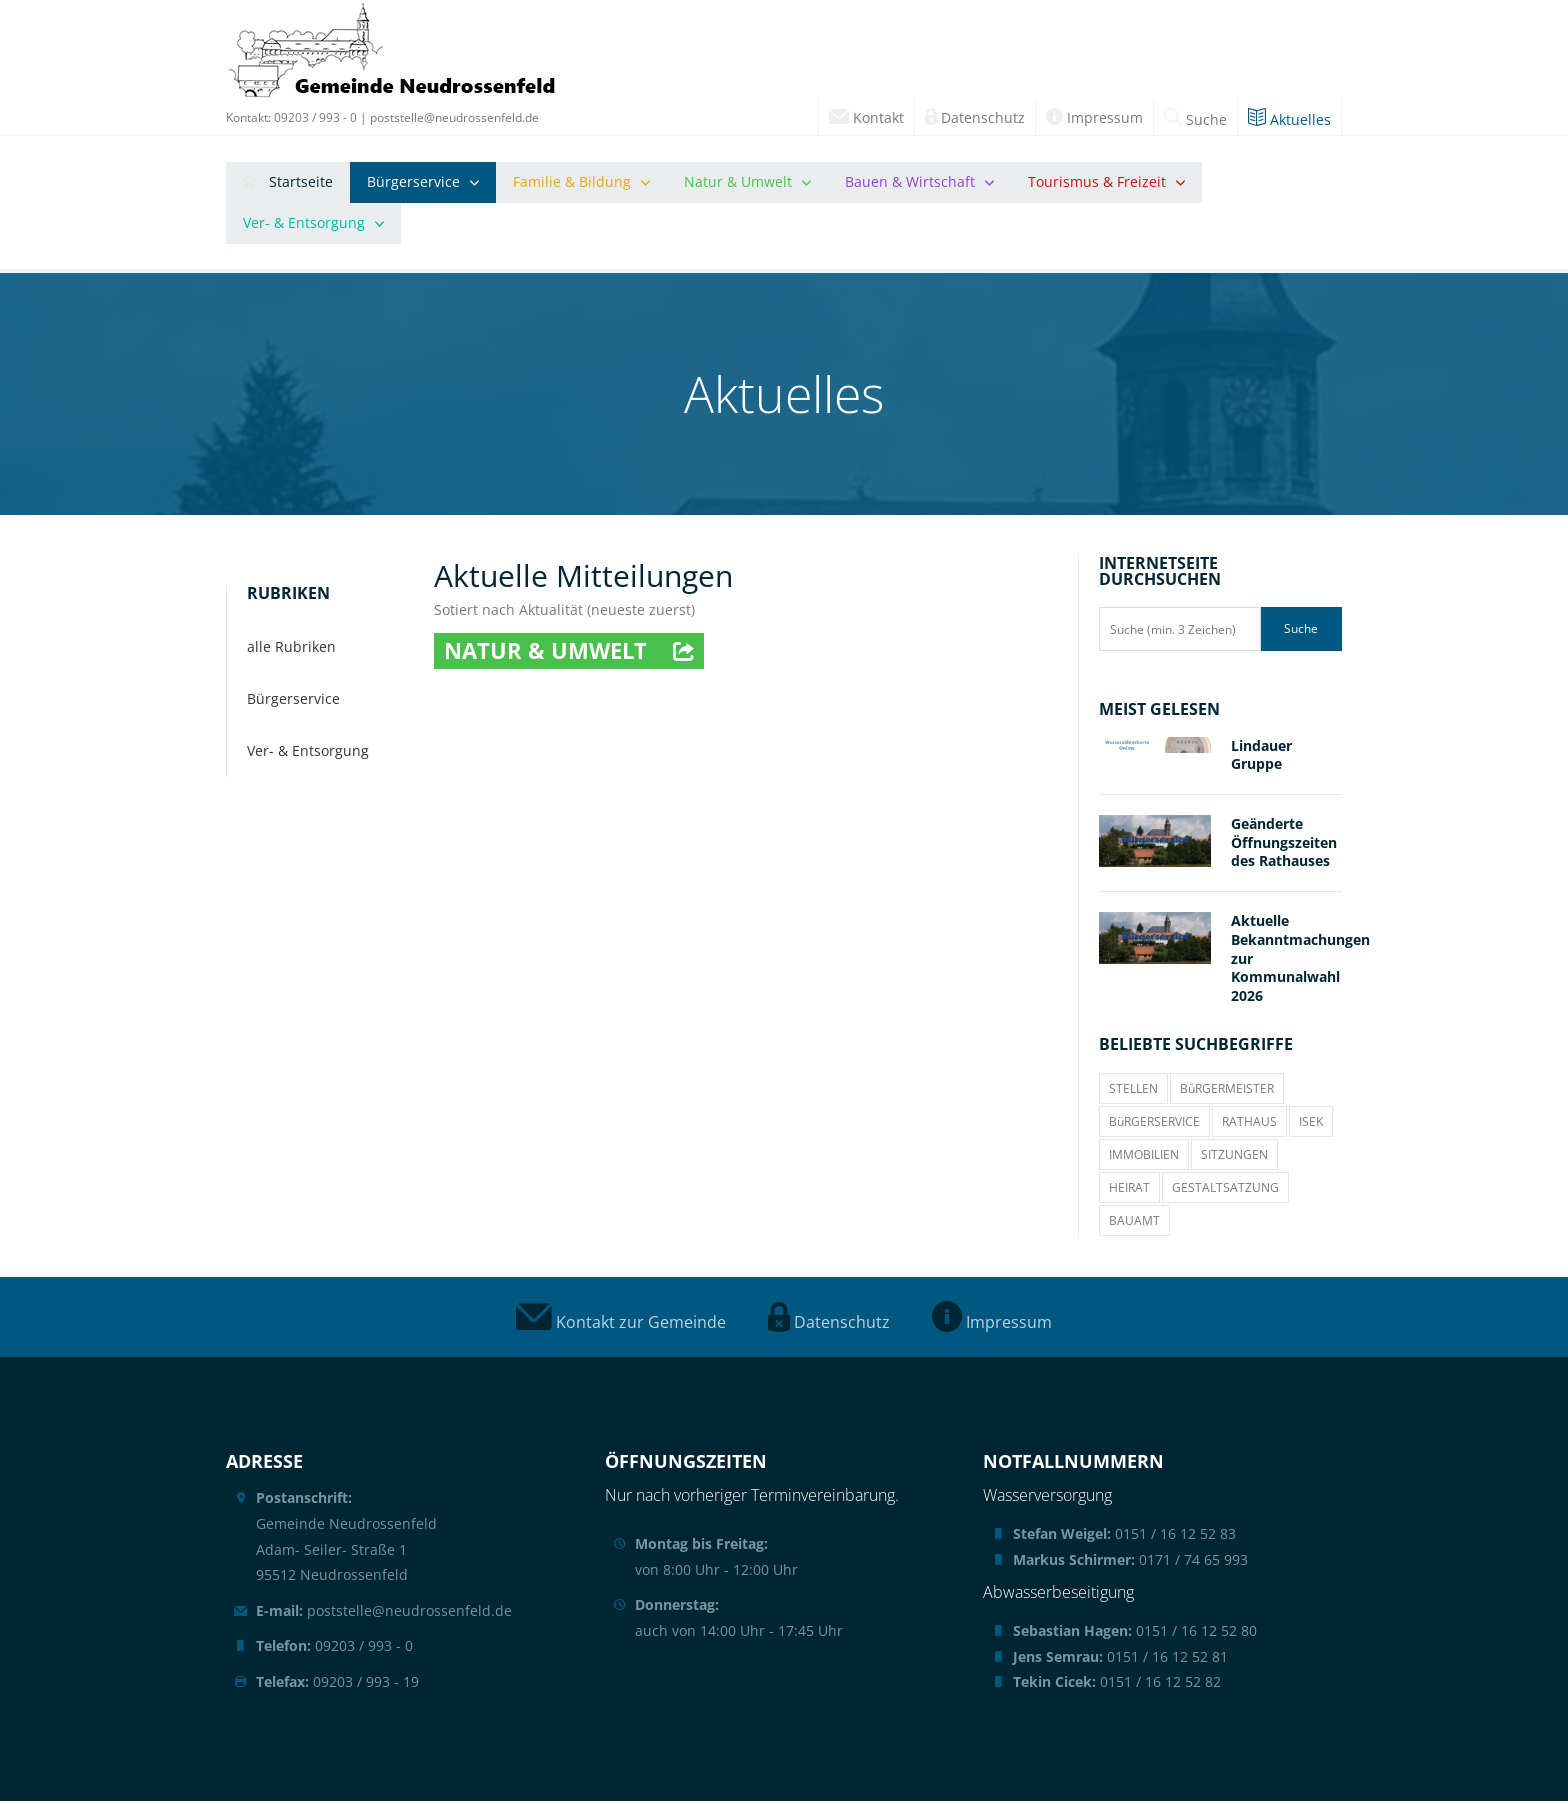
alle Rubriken (291, 649)
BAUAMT (1134, 1223)
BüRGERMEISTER (1227, 1091)
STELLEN (1133, 1091)
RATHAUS (1249, 1124)
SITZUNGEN (1234, 1157)
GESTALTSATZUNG (1225, 1190)
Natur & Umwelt (738, 183)
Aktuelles (1289, 119)
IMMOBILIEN (1144, 1157)
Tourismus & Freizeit (1097, 183)
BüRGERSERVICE (1154, 1124)
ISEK (1311, 1124)
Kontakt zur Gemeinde (621, 1325)
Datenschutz (975, 117)
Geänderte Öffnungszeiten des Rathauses (1284, 845)
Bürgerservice (413, 183)
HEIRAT (1129, 1190)
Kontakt (866, 117)
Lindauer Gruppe (1261, 757)
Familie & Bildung (572, 183)
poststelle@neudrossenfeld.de (454, 117)
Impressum (1094, 117)
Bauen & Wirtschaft (910, 183)
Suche (1195, 119)
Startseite (288, 183)
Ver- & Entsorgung (304, 224)
